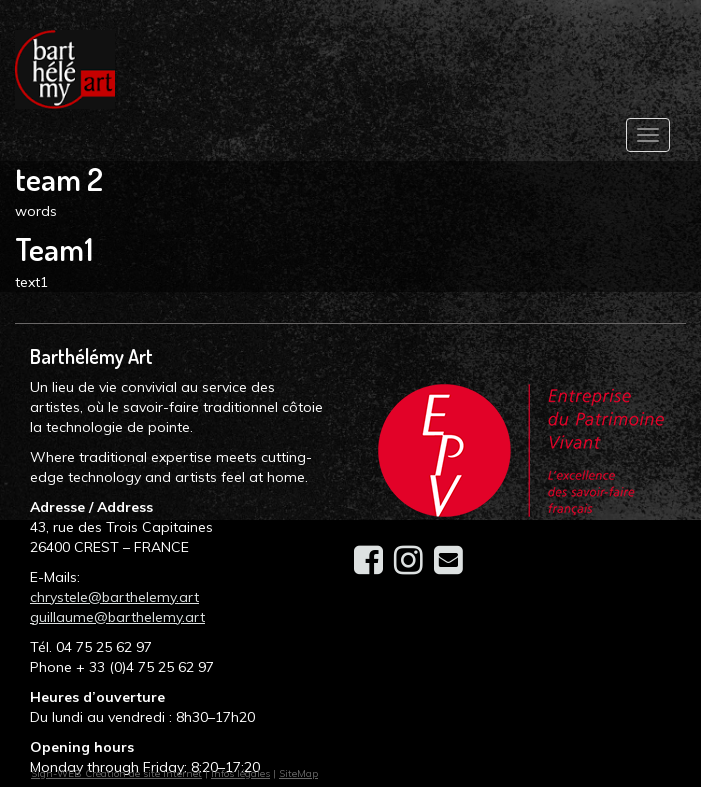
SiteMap (298, 773)
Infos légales (240, 773)
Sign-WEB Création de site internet (116, 773)
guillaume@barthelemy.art (117, 617)
